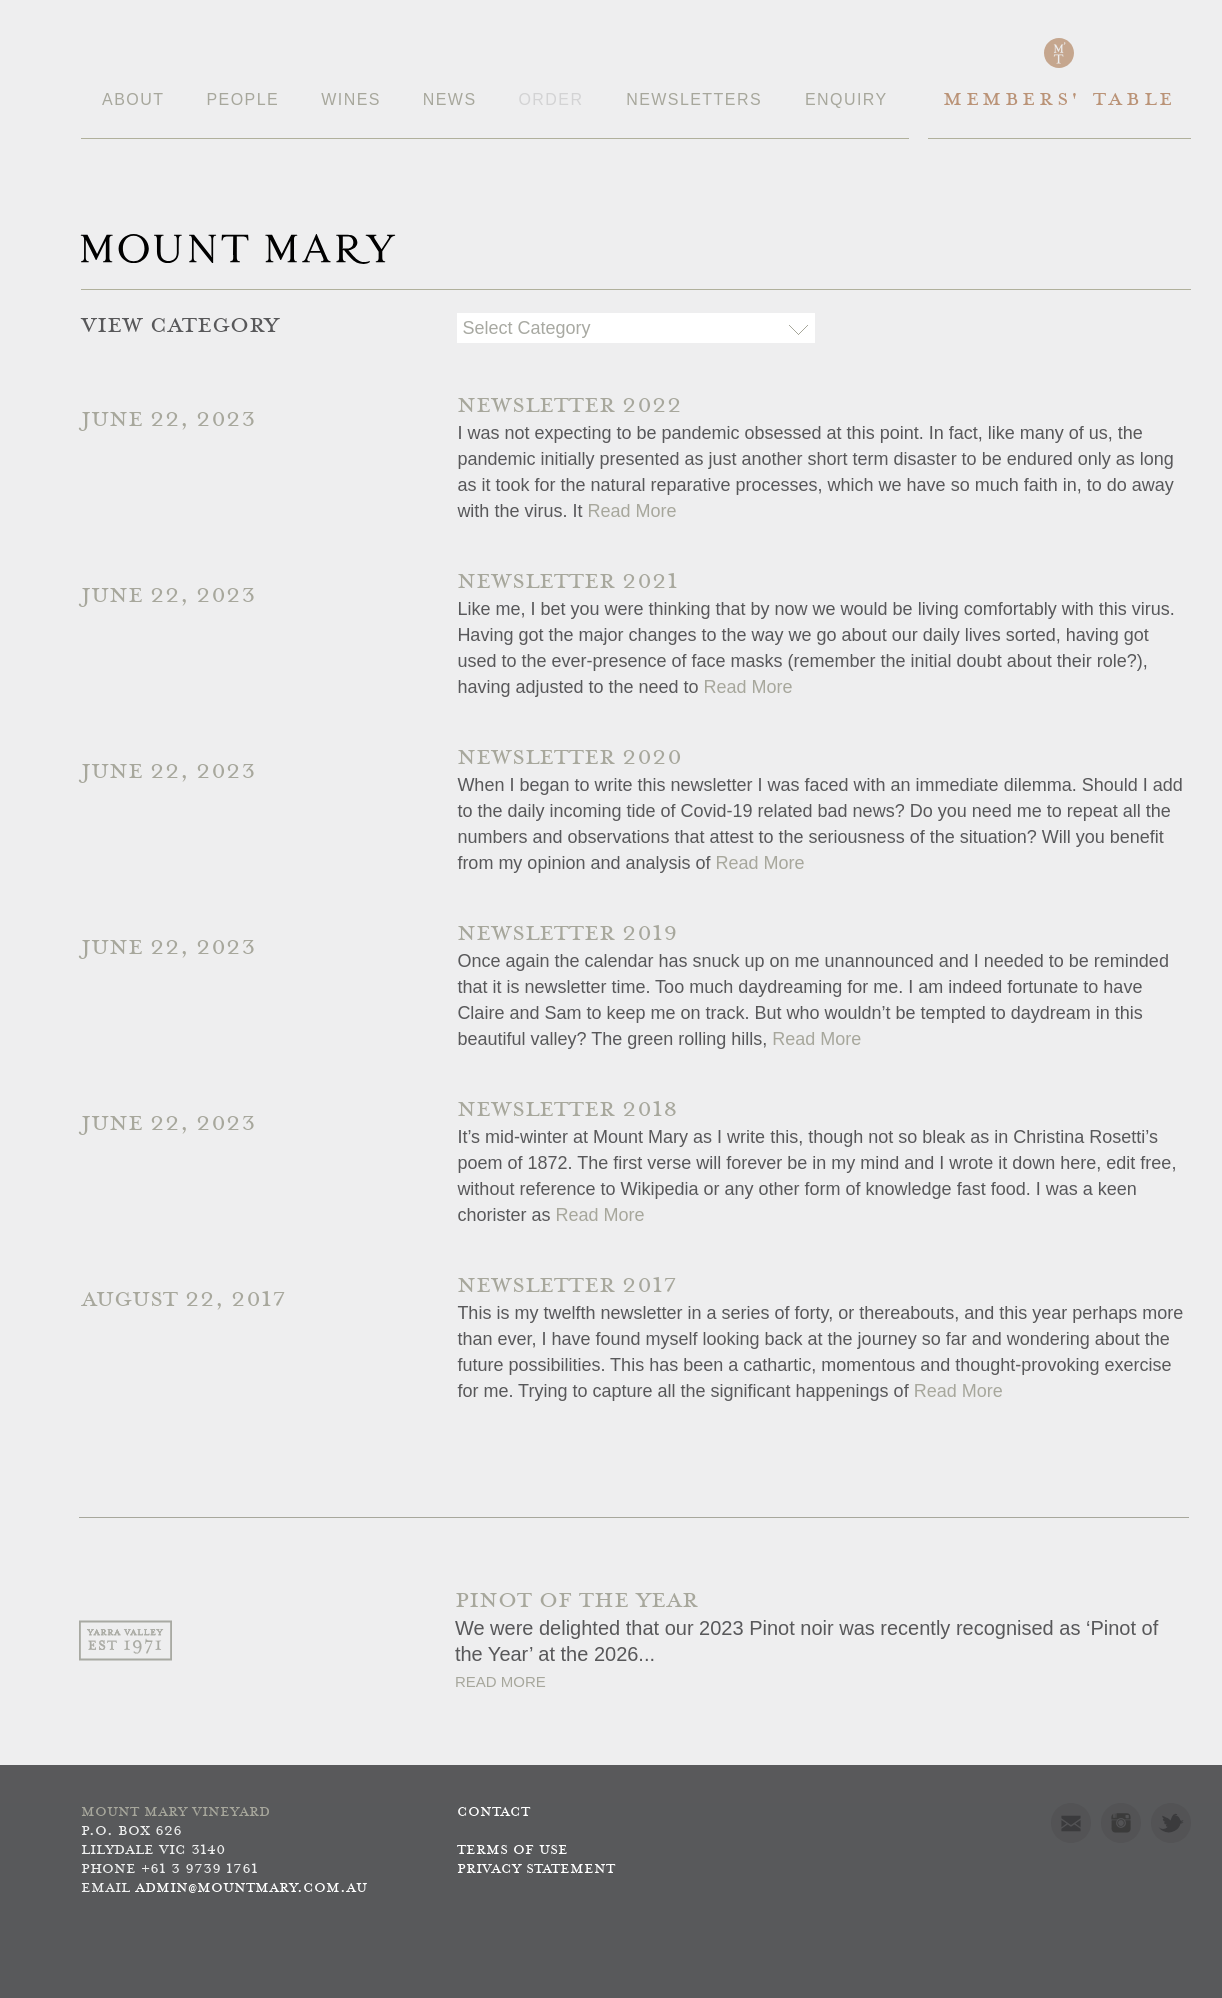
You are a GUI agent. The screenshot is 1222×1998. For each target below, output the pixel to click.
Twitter (1171, 1823)
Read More (631, 511)
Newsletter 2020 (569, 758)
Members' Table (1059, 100)
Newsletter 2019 (567, 934)
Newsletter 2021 (567, 582)
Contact (493, 1812)
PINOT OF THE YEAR (576, 1601)
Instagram (1121, 1823)
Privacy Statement (536, 1869)
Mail (1071, 1823)
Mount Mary (238, 249)
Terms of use (512, 1850)
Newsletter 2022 (569, 406)
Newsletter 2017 (567, 1286)
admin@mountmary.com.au (251, 1888)
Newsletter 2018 (567, 1110)
